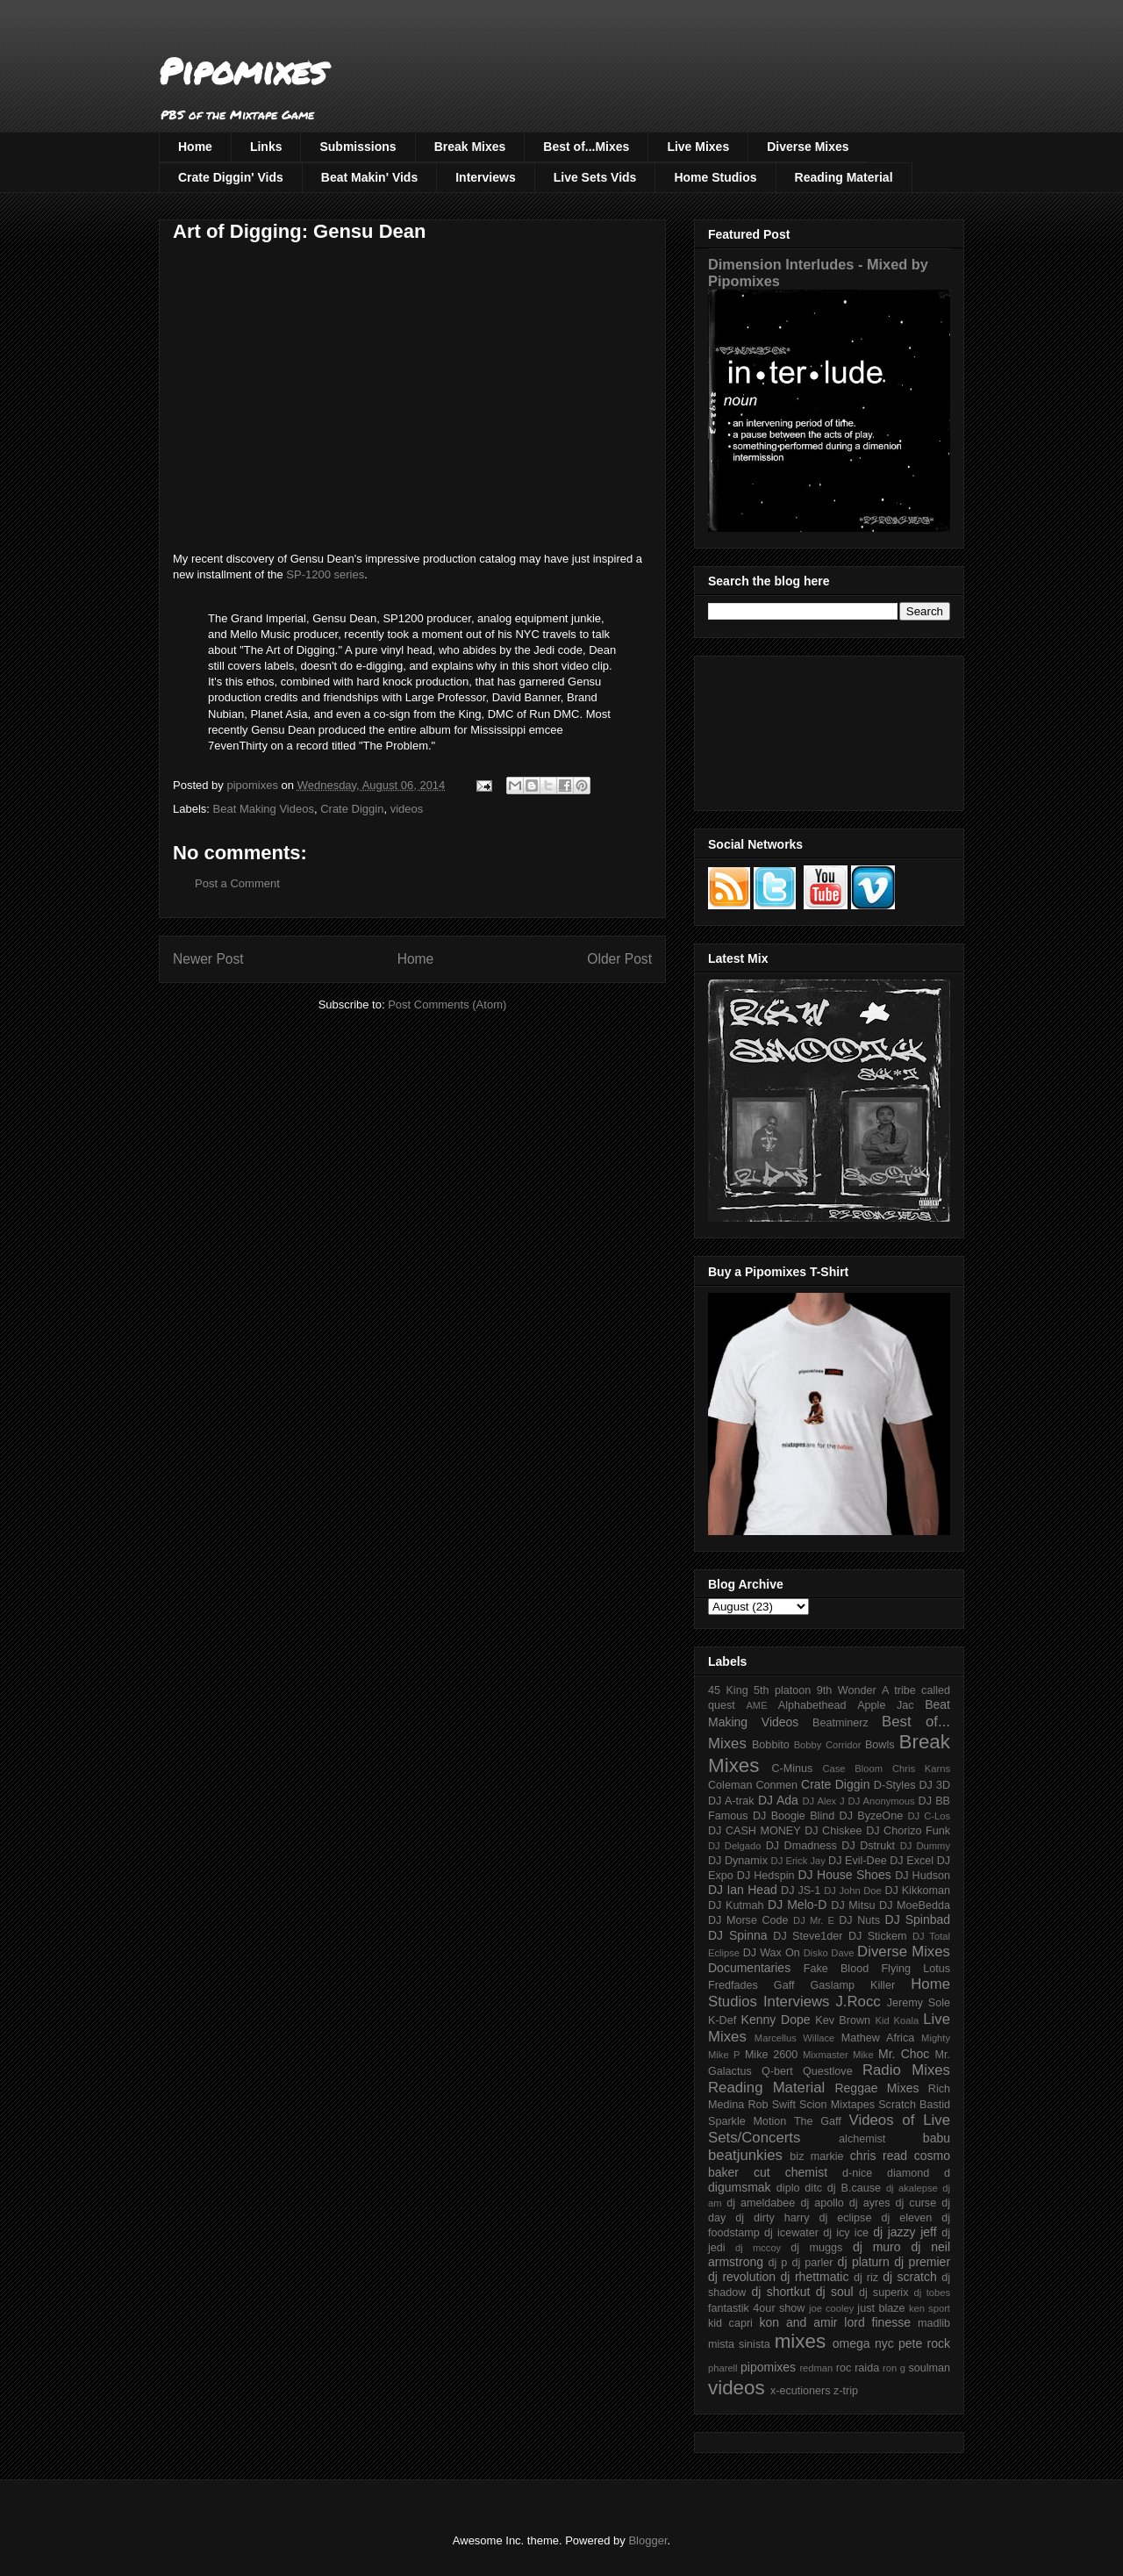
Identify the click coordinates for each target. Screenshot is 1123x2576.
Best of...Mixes (586, 147)
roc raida (857, 2368)
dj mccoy (758, 2247)
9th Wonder (846, 1690)
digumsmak (739, 2187)
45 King (728, 1690)
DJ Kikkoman (917, 1890)
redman (816, 2368)
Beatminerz (840, 1723)
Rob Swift (771, 2105)
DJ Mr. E (813, 1920)
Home (195, 147)
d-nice (857, 2173)
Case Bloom (852, 1768)
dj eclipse (845, 2218)
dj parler (812, 2263)
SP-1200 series (325, 574)
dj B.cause (854, 2188)
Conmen (776, 1785)
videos (407, 808)
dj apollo (821, 2203)
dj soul (835, 2292)
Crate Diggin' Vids (230, 177)
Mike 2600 (771, 2055)
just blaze (881, 2308)
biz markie (816, 2156)
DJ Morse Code (748, 1920)
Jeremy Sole (918, 2003)
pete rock (924, 2343)
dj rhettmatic (815, 2277)
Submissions (357, 147)
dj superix (883, 2292)
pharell (723, 2368)
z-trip (845, 2391)
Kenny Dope (776, 2020)
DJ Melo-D (797, 1905)
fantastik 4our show (756, 2308)
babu (936, 2138)
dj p (778, 2263)
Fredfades (733, 1985)
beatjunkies (745, 2155)
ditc (813, 2188)
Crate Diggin (351, 808)
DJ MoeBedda (914, 1905)
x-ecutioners (800, 2391)
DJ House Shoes (844, 1875)
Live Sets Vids (595, 177)
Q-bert (777, 2071)
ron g (894, 2368)
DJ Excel (911, 1861)
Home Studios (715, 177)
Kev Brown (842, 2020)
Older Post (619, 958)
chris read (878, 2156)
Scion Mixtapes (837, 2105)
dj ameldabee (760, 2203)
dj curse (916, 2203)
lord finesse (877, 2322)
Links (266, 147)
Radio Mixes (906, 2070)
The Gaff (817, 2121)
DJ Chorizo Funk (908, 1831)
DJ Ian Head (742, 1890)
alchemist (862, 2139)
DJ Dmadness (801, 1846)
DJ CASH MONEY (754, 1831)
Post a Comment (237, 883)
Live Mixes (698, 147)
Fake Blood (836, 1968)
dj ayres (870, 2203)
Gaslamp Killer (853, 1985)
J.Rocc (857, 2001)
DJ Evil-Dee (857, 1861)
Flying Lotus (915, 1968)
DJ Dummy (925, 1846)
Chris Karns (921, 1768)
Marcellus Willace (794, 2038)
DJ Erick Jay (798, 1860)
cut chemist (790, 2172)
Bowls (880, 1745)
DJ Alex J (824, 1801)
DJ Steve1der (807, 1936)
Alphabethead (812, 1705)
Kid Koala (897, 2020)
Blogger (647, 2540)
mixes (800, 2341)
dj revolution (742, 2277)
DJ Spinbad (917, 1919)
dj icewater (791, 2233)
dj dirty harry (772, 2218)
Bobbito (771, 1745)
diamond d (918, 2173)
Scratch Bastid (914, 2105)
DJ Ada (778, 1800)
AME (756, 1705)
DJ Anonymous (881, 1801)
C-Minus (791, 1768)
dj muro (877, 2247)
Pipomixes (242, 71)
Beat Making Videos (263, 808)
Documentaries (749, 1968)
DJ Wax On (771, 1953)
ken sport (929, 2308)
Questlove (828, 2071)
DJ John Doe (853, 1890)
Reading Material (844, 177)
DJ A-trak (731, 1801)
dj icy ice (846, 2233)
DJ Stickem (877, 1936)
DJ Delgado (735, 1846)
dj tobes (931, 2292)
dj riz (866, 2277)
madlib (934, 2323)
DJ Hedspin (766, 1875)
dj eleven (906, 2218)
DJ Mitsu (853, 1905)
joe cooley (831, 2308)
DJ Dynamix (738, 1861)
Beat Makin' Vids (369, 177)
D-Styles (895, 1785)
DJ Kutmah (735, 1905)
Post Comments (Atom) (447, 1004)
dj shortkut (780, 2292)
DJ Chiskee (833, 1831)
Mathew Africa (877, 2038)
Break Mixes (470, 147)
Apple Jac (885, 1705)
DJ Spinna (738, 1935)
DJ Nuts (859, 1920)
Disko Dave (829, 1953)
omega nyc (863, 2343)
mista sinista (739, 2344)
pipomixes (768, 2367)
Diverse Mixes (807, 147)
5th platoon (782, 1690)
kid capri (730, 2323)
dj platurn (864, 2262)
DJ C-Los (929, 1816)
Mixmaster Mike (838, 2054)
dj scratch (910, 2277)
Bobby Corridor (828, 1745)
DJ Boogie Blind (793, 1816)
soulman (929, 2368)
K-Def (722, 2020)
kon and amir (798, 2322)
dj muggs (816, 2248)
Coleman (730, 1785)
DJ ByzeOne (872, 1816)
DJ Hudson (922, 1875)
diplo (788, 2188)
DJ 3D (934, 1785)
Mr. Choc (903, 2054)
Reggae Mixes (876, 2088)
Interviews (485, 177)
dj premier (922, 2262)
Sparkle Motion (747, 2121)
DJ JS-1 (800, 1890)
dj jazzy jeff (904, 2232)
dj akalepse (912, 2188)
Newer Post (208, 958)
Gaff (784, 1985)
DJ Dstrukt (868, 1846)
